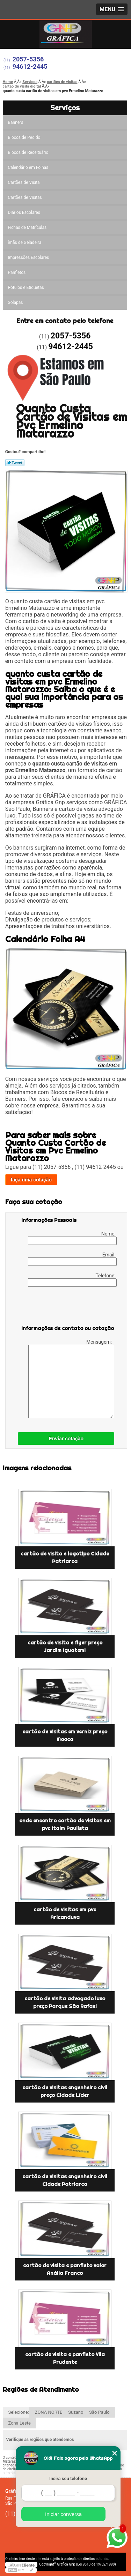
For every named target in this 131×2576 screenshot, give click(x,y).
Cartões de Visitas (25, 197)
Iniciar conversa (63, 2514)
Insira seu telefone (68, 2478)
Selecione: (18, 2412)
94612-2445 (30, 66)
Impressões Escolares (28, 257)
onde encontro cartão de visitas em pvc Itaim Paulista (65, 1824)
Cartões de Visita (24, 182)
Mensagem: (70, 1378)
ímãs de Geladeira (25, 242)
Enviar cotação (66, 1438)
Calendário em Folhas (28, 167)
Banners (15, 122)
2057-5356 (28, 59)
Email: (72, 1259)
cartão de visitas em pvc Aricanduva (65, 1913)
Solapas (15, 302)
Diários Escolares (24, 212)
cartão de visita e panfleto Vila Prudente (65, 2358)
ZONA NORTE (49, 2412)
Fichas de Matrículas (27, 227)
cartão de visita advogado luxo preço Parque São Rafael (64, 2002)
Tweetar (14, 462)
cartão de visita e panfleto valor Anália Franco (65, 2269)
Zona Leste (19, 2423)
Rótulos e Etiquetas (26, 287)
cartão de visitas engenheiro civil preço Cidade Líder (64, 2091)
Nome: (72, 1238)
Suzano (75, 2412)
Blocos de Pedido (24, 137)
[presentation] (66, 1307)
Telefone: (72, 1280)
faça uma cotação (31, 1179)
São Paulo (99, 2412)
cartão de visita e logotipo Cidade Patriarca (65, 1558)
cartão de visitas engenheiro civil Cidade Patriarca (64, 2180)
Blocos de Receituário (28, 152)
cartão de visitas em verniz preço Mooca (64, 1735)
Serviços (65, 107)
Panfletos (17, 272)
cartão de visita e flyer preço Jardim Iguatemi (65, 1646)
